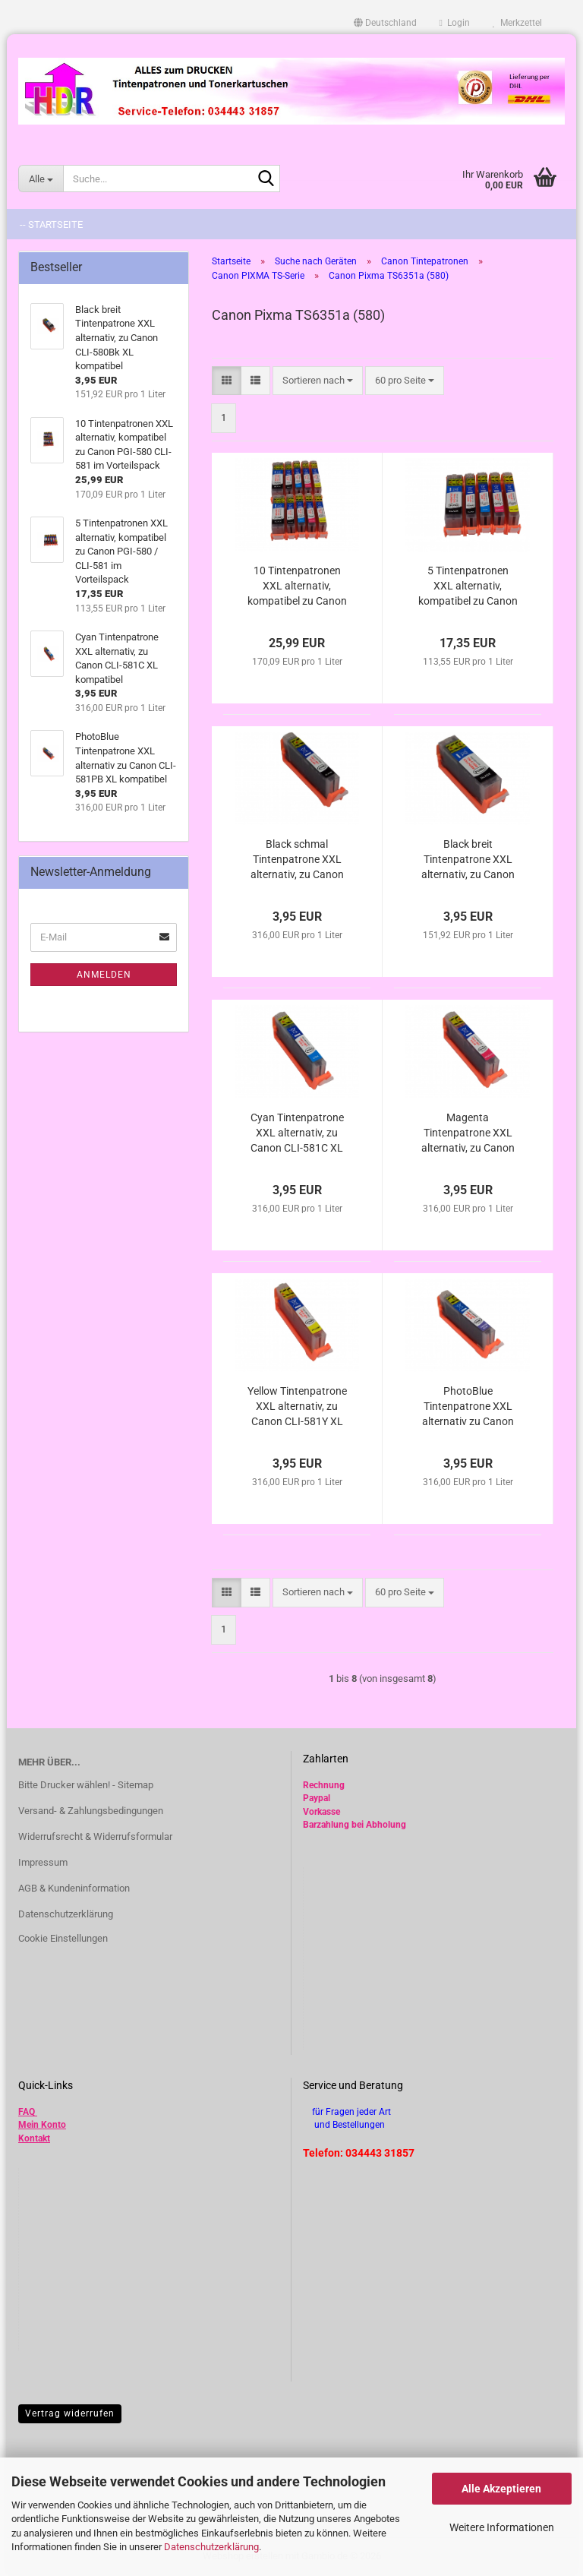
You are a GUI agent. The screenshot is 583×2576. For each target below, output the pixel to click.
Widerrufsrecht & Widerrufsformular (95, 1836)
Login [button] (455, 22)
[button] (385, 22)
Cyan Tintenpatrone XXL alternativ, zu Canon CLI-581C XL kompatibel (297, 1133)
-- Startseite (51, 224)
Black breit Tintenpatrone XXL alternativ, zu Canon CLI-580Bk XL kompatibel (468, 860)
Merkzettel (517, 22)
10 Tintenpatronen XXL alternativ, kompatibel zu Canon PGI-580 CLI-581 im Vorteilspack (297, 586)
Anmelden (104, 974)
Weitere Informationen (501, 2527)
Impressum (43, 1862)
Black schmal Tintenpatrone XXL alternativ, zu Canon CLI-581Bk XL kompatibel (297, 860)
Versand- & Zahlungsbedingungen (90, 1810)
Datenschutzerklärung (211, 2546)
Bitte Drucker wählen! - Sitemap (85, 1785)
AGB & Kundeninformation (74, 1888)
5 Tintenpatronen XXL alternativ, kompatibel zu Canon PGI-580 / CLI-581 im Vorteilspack (468, 586)
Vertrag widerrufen (70, 2413)
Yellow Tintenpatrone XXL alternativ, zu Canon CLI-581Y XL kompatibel (297, 1407)
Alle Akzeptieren (501, 2489)
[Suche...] (40, 178)
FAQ (26, 2112)
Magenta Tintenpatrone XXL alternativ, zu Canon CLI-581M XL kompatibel (468, 1133)
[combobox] (318, 381)
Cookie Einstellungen (63, 1938)
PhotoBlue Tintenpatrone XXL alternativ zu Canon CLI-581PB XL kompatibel (468, 1407)
